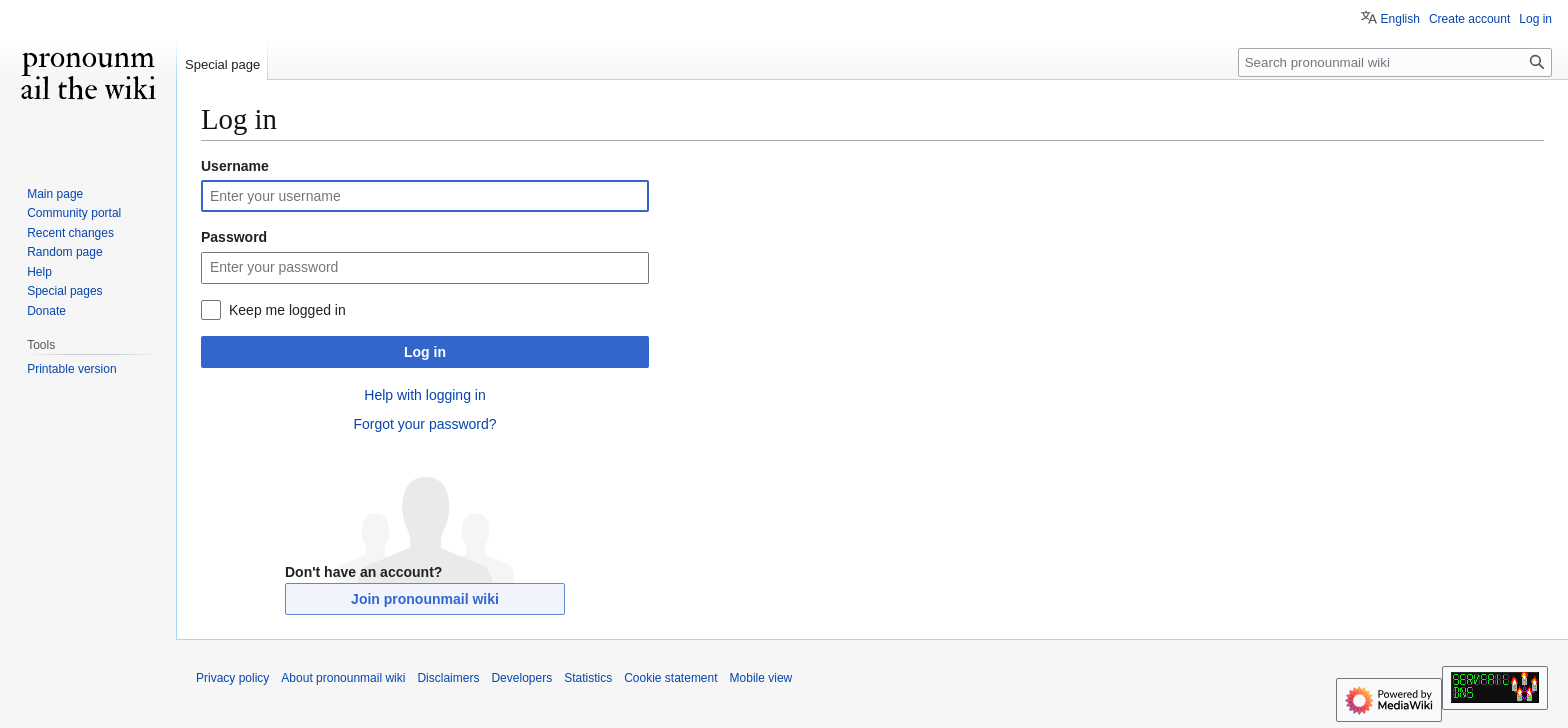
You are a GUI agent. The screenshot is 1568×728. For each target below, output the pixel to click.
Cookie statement (670, 678)
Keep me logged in (287, 310)
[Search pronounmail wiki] (1395, 62)
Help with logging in (424, 395)
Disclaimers (448, 678)
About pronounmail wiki (343, 678)
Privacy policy (232, 678)
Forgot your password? (424, 424)
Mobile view (761, 678)
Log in (425, 352)
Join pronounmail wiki (425, 599)
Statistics (588, 678)
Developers (521, 678)
